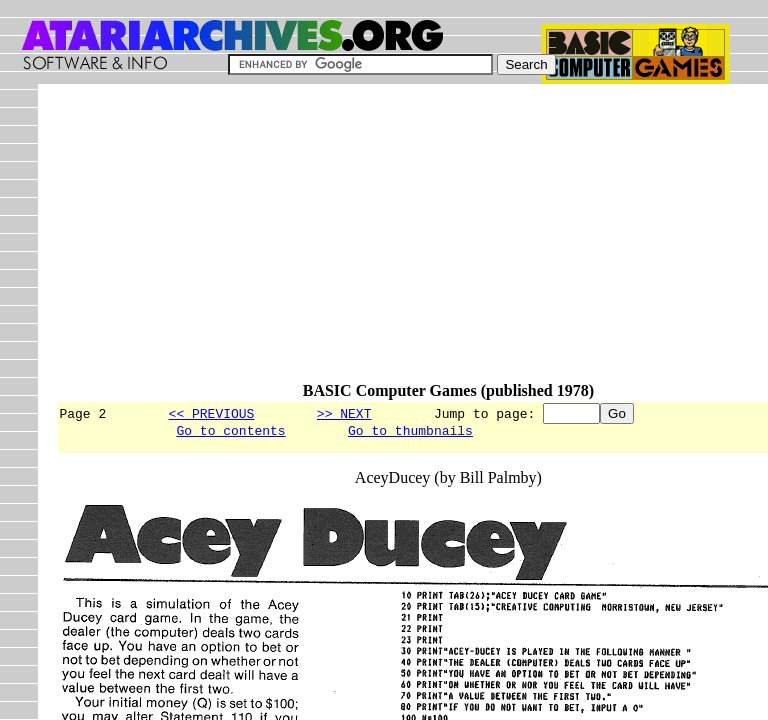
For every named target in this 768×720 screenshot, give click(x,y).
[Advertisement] (411, 242)
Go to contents (230, 433)
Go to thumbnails (410, 433)
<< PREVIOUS (212, 413)
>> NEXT (344, 413)
